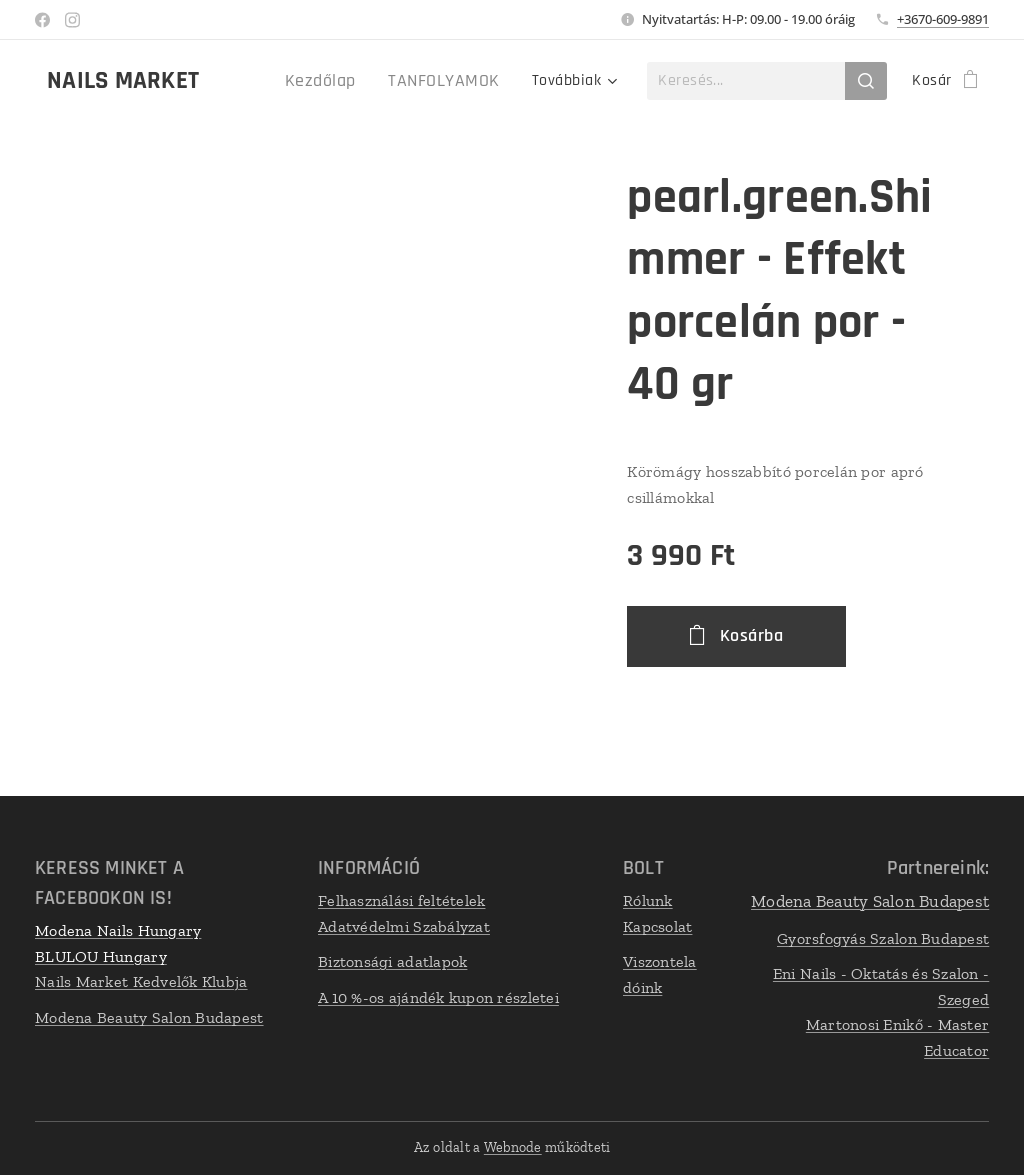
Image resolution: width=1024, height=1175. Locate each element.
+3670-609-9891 (943, 19)
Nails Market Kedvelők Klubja (141, 981)
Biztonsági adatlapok (392, 961)
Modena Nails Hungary (118, 930)
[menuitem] (342, 81)
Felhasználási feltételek (401, 900)
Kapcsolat (657, 926)
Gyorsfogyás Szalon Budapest (883, 938)
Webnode (513, 1147)
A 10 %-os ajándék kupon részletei (438, 997)
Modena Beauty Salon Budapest (149, 1017)
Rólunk (648, 900)
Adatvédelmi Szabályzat (404, 926)
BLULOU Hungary (101, 956)
